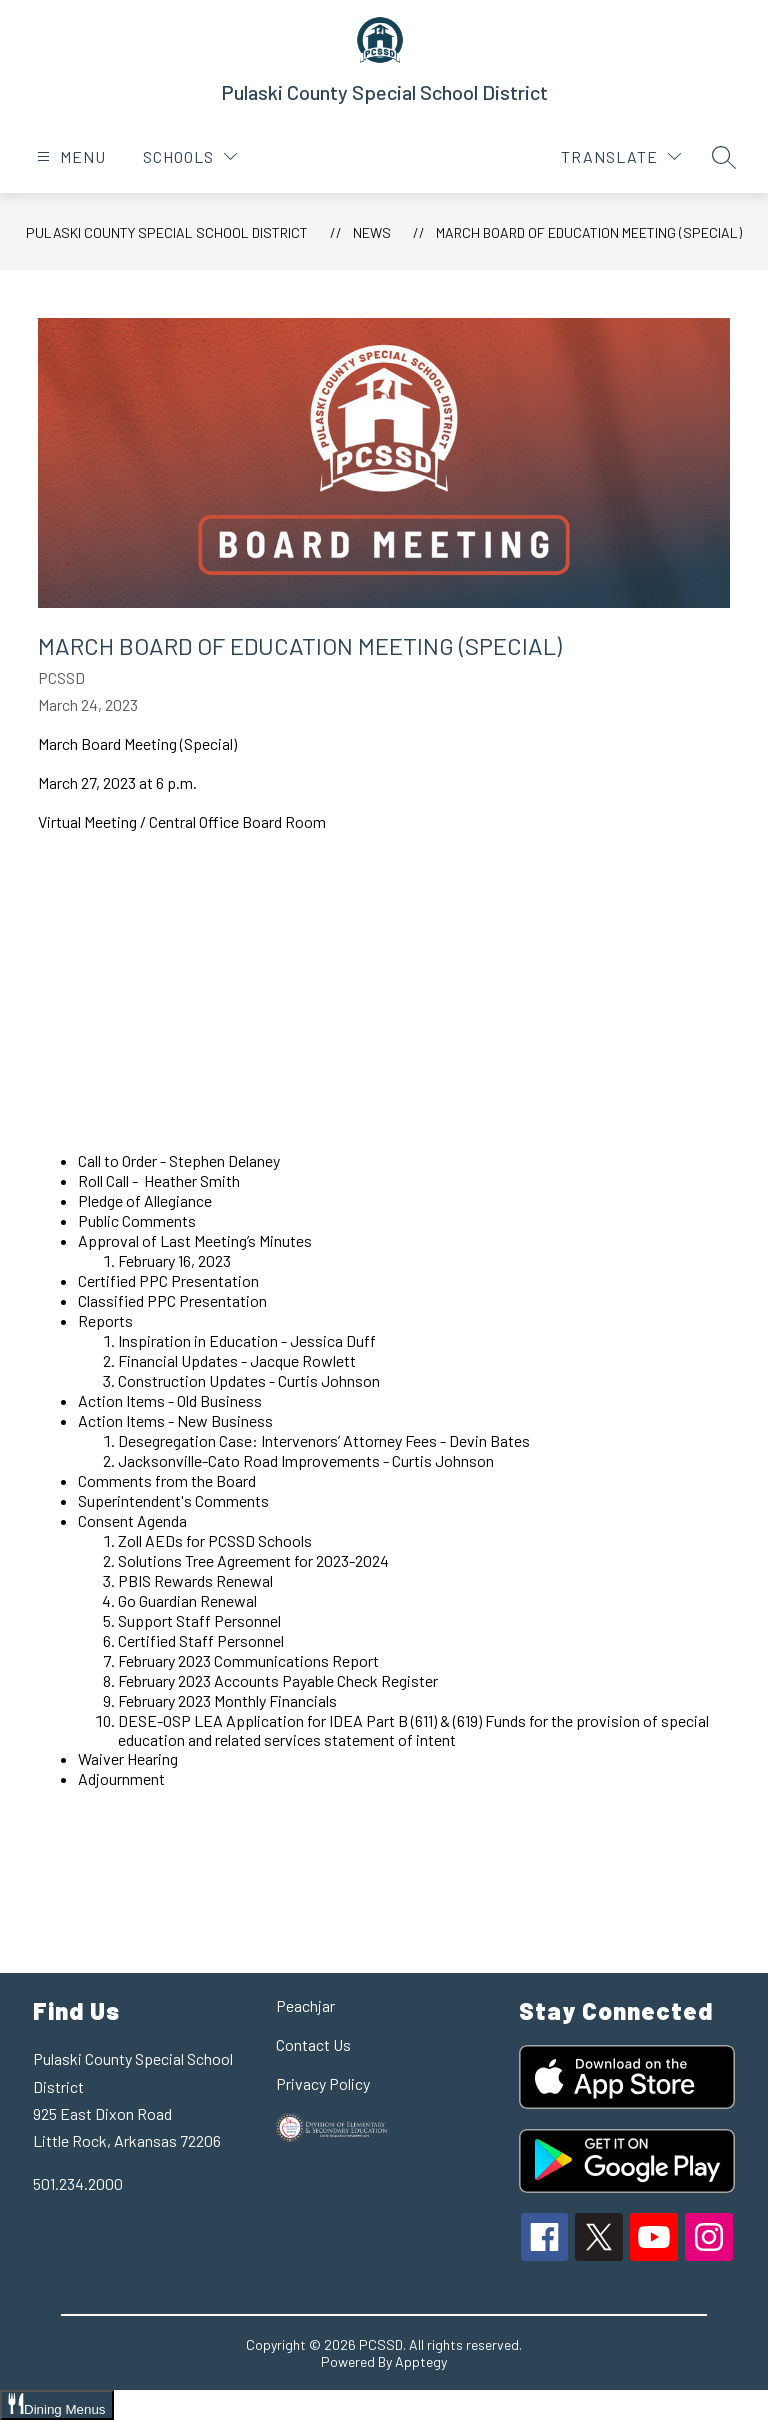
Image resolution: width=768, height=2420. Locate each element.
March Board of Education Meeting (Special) (589, 232)
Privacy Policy (323, 2083)
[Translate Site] (621, 156)
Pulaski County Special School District (167, 232)
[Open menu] (69, 156)
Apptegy (421, 2361)
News (372, 232)
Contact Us (313, 2044)
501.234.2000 (78, 2183)
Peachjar (305, 2005)
